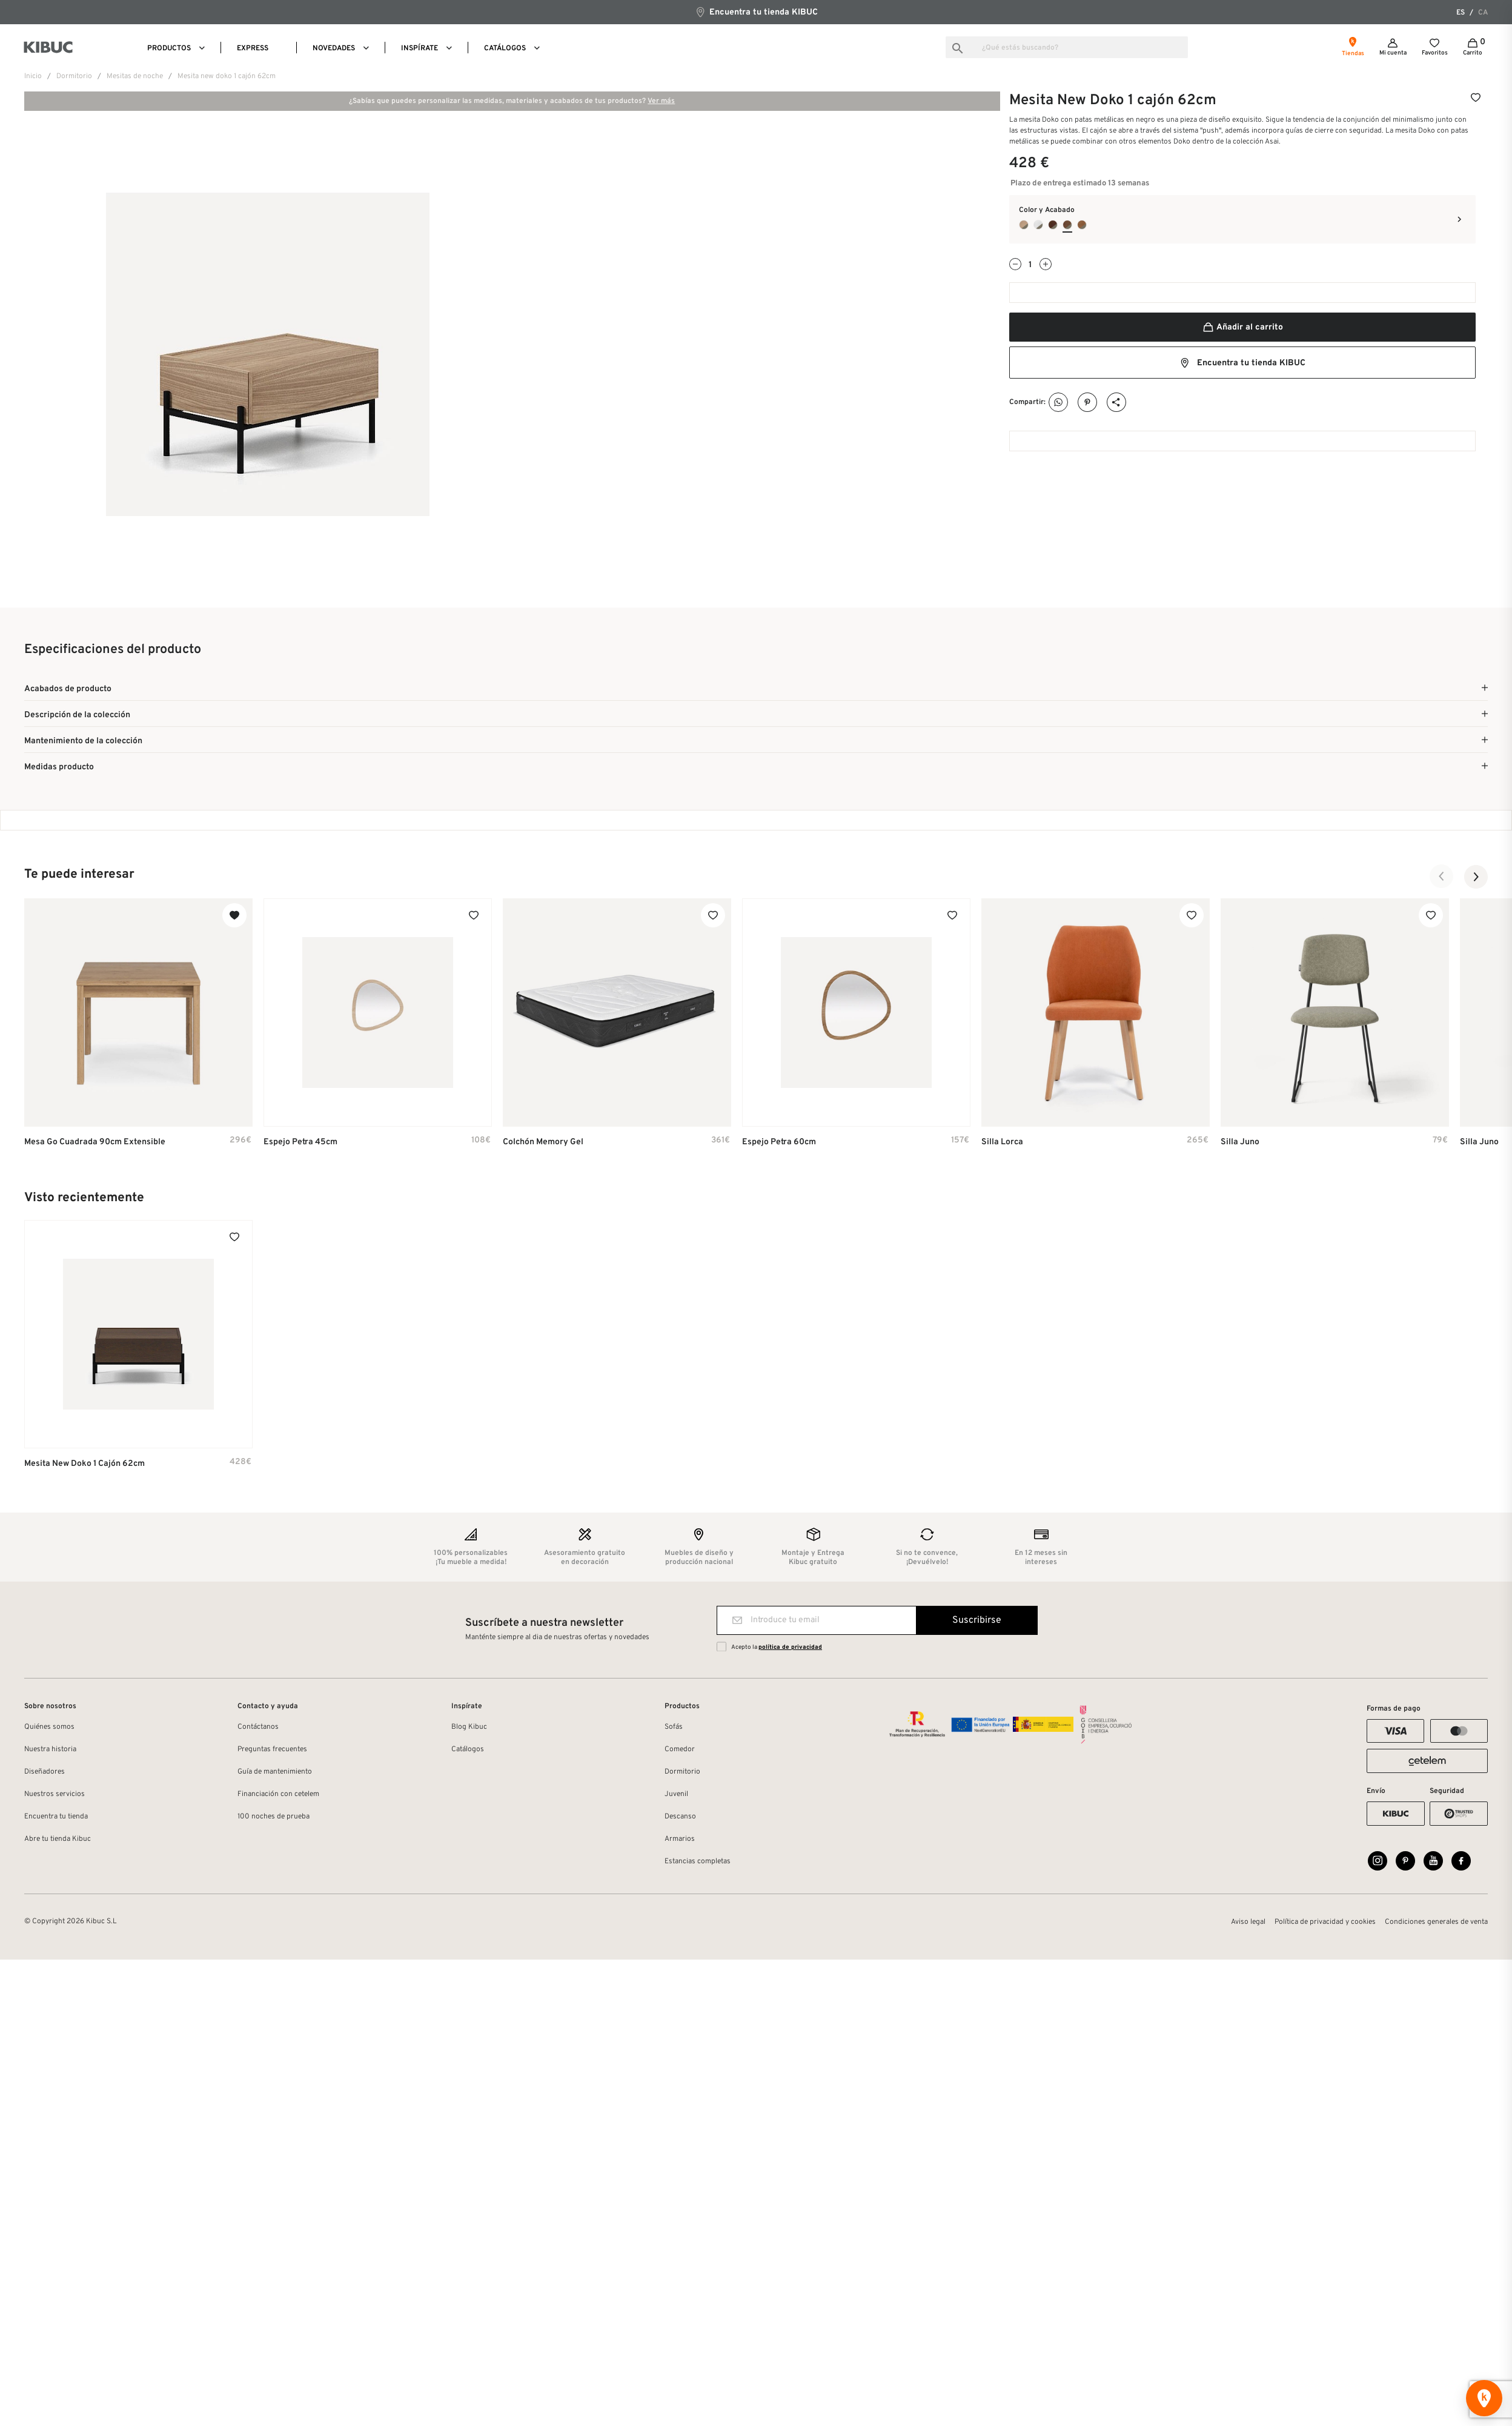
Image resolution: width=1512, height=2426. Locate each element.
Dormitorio (682, 1773)
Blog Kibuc (469, 1729)
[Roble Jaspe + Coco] (1053, 225)
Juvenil (676, 1796)
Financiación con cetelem (278, 1796)
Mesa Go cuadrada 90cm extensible (94, 1144)
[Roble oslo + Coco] (1024, 225)
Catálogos (467, 1751)
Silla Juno (1240, 1144)
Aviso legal (1248, 1927)
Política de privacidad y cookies (1325, 1927)
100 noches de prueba (273, 1818)
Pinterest (1088, 403)
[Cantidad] (1030, 265)
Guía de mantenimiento (274, 1773)
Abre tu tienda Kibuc (57, 1841)
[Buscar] (1067, 47)
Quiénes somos (49, 1729)
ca (1483, 13)
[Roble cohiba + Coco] (1082, 225)
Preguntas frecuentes (272, 1751)
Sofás (674, 1729)
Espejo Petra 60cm (779, 1144)
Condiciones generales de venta (1436, 1927)
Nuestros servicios (54, 1796)
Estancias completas (698, 1863)
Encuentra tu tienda (56, 1818)
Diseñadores (44, 1773)
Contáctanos (258, 1729)
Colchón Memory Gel (543, 1144)
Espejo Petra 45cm (300, 1144)
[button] (1442, 878)
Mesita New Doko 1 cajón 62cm (84, 1465)
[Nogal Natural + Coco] (1067, 225)
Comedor (680, 1751)
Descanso (680, 1818)
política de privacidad (790, 1648)
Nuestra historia (50, 1751)
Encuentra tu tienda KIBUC (756, 12)
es (1460, 13)
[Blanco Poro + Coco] (1038, 225)
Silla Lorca (1002, 1144)
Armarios (680, 1841)
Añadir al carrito (1242, 327)
